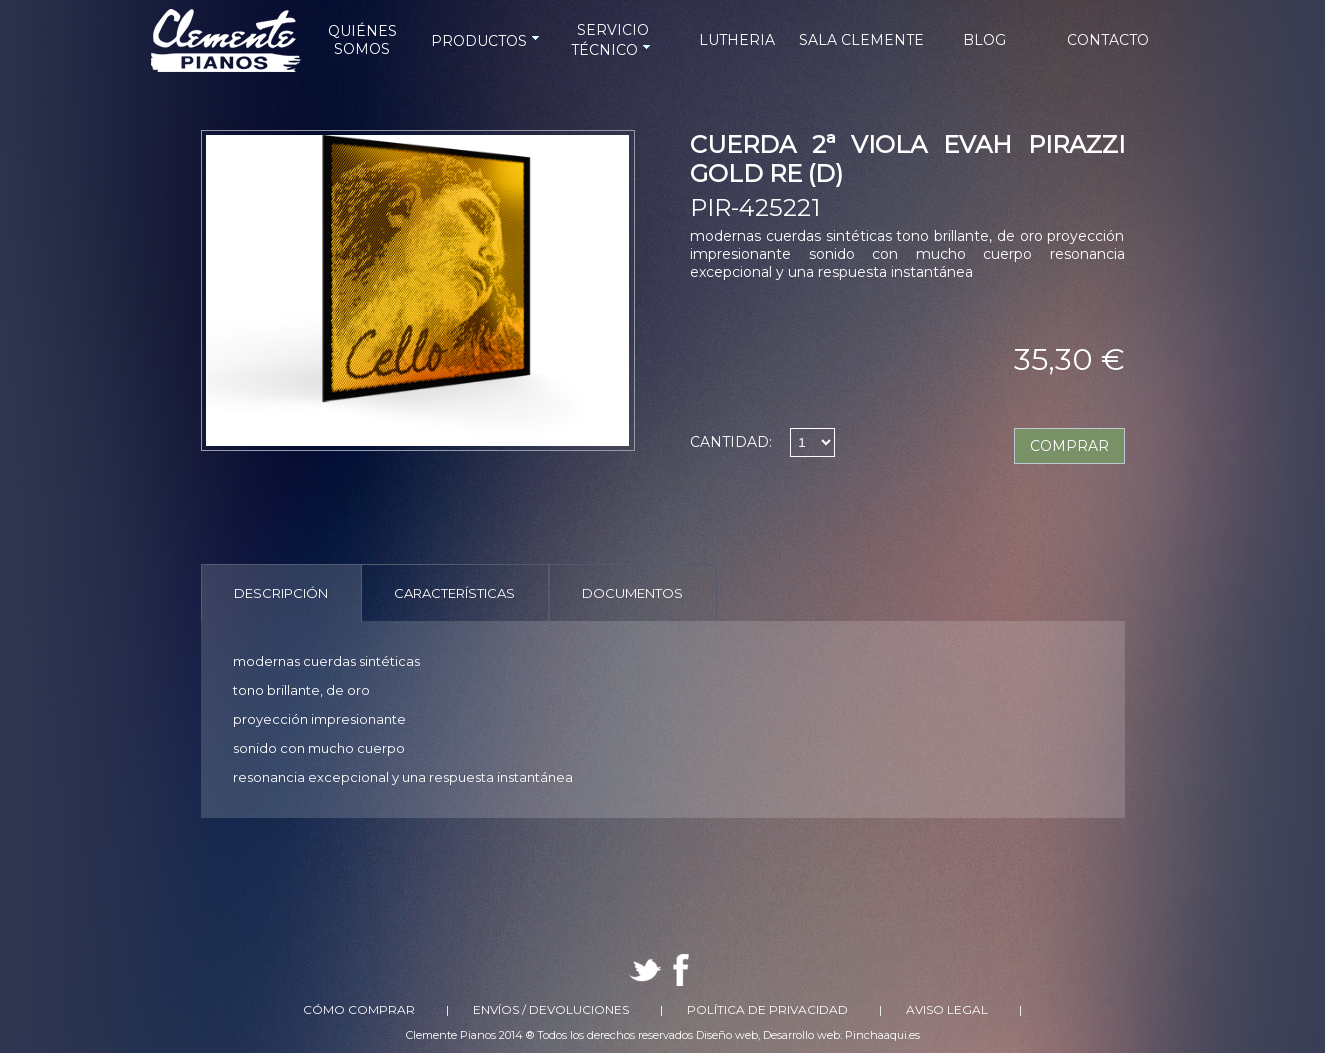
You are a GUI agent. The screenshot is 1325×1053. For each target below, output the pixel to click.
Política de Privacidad (767, 1009)
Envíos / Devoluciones (551, 1009)
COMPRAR (1069, 446)
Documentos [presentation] (632, 593)
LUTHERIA (737, 40)
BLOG (984, 40)
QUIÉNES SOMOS (362, 40)
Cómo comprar (359, 1009)
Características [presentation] (454, 593)
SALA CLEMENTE (861, 40)
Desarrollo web (801, 1035)
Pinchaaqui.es (882, 1035)
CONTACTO (1108, 40)
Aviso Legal (947, 1009)
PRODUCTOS (487, 41)
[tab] (281, 592)
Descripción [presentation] (281, 593)
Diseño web (727, 1035)
